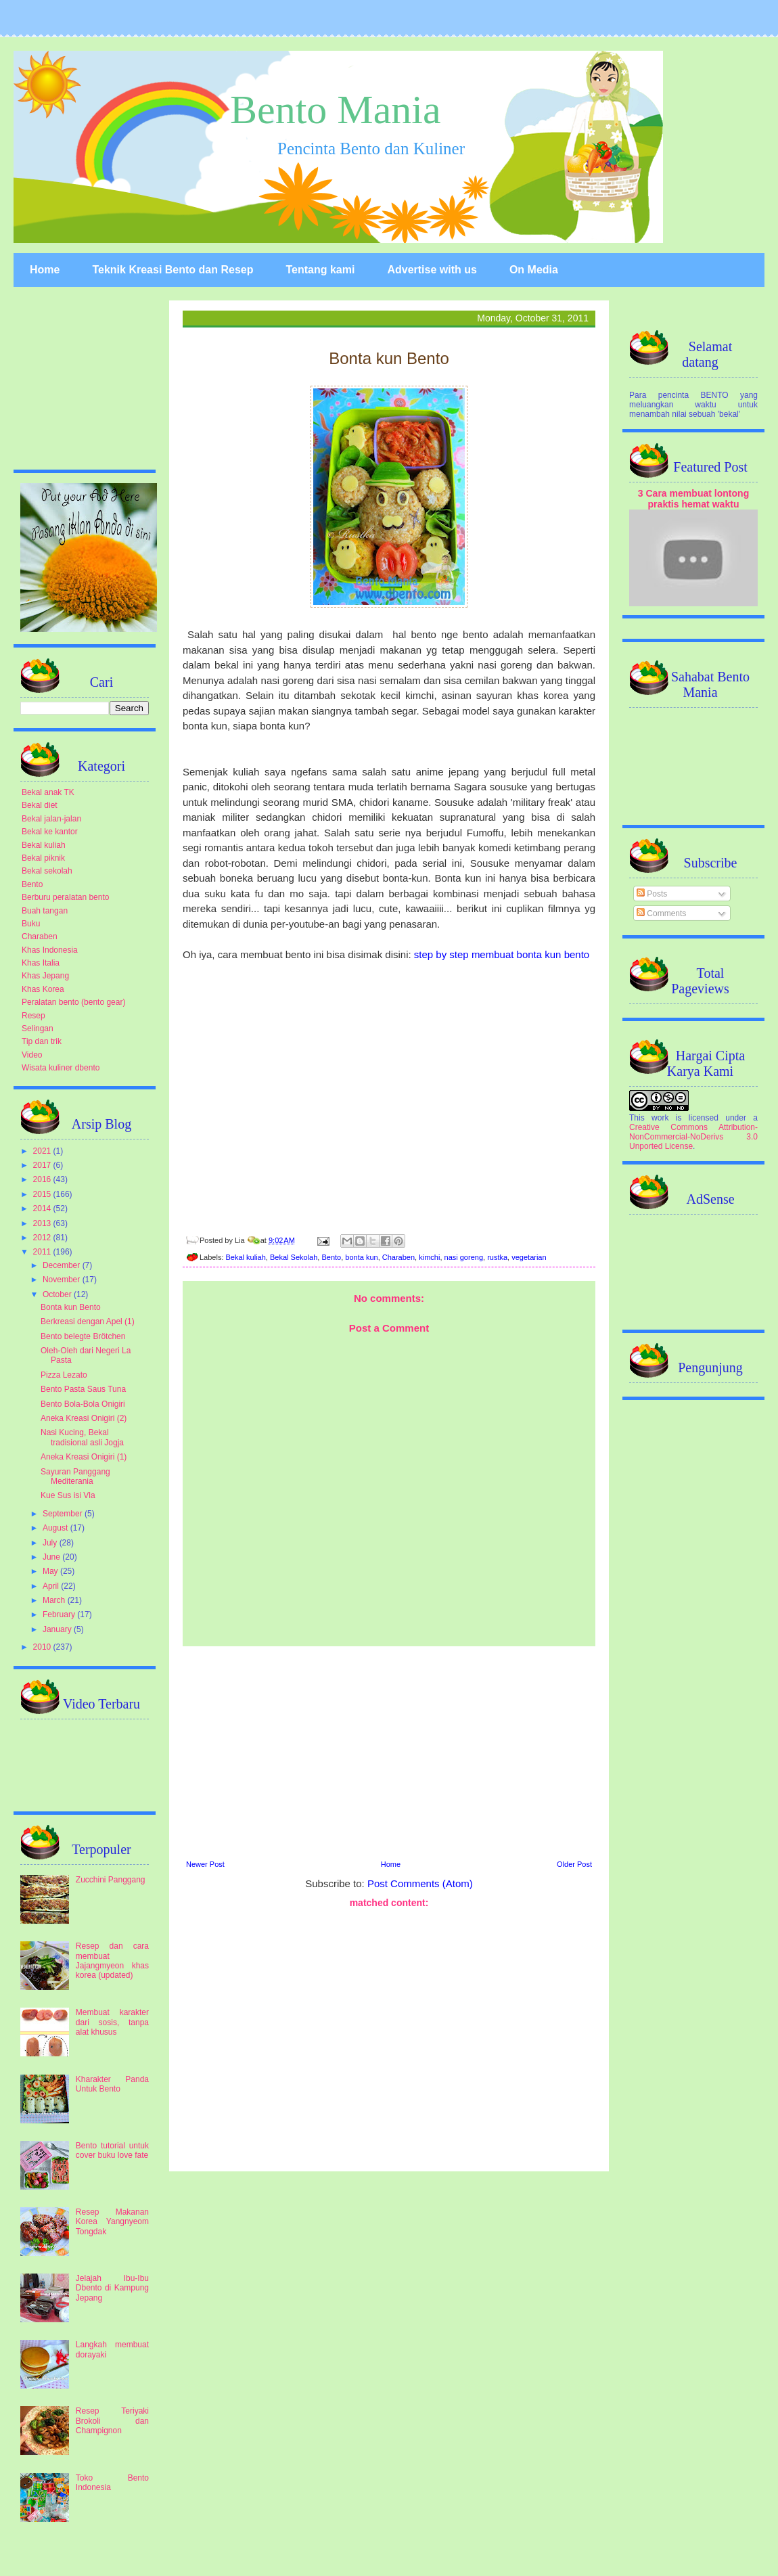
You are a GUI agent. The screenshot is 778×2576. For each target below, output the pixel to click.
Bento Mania (335, 109)
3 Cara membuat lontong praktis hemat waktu (694, 499)
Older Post (574, 1864)
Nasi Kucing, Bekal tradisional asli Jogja (82, 1437)
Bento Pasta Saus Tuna (83, 1389)
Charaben (398, 1257)
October (58, 1294)
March (55, 1600)
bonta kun (361, 1257)
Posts (652, 894)
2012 (43, 1237)
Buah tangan (45, 911)
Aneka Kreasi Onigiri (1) (84, 1457)
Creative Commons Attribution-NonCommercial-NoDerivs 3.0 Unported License (693, 1137)
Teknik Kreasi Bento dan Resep (172, 269)
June (52, 1557)
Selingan (37, 1028)
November (63, 1279)
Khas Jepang (45, 975)
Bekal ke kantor (50, 831)
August (56, 1528)
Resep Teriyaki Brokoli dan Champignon (112, 2420)
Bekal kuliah (246, 1257)
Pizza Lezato (64, 1375)
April (52, 1586)
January (58, 1629)
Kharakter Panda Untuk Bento (112, 2084)
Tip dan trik (42, 1041)
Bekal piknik (43, 858)
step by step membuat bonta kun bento (501, 954)
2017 (43, 1165)
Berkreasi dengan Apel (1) (88, 1321)
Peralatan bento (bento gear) (73, 1002)
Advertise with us (431, 269)
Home (45, 269)
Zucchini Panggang (110, 1879)
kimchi (429, 1257)
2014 (43, 1208)
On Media (533, 269)
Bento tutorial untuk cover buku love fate (112, 2150)
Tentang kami (319, 269)
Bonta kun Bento (71, 1307)
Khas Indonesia (50, 950)
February (60, 1614)
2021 (43, 1151)
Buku (31, 923)
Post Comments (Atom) (420, 1883)
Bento (331, 1257)
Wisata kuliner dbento (60, 1067)
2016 (43, 1179)
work (659, 1118)
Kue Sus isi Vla (68, 1495)
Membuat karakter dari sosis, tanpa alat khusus (112, 2022)
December (63, 1265)
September (64, 1513)
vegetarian (528, 1257)
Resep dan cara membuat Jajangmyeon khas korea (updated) (112, 1960)
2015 (43, 1194)
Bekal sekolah (47, 871)
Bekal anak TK (48, 792)
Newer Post (205, 1864)
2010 (43, 1647)
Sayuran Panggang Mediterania (75, 1476)
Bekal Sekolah (293, 1257)
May (51, 1571)
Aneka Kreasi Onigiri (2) (84, 1418)
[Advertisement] (389, 1751)
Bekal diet (40, 805)
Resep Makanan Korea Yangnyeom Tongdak (112, 2221)
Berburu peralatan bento (65, 897)
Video (32, 1055)
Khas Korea (43, 989)
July (51, 1542)
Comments (661, 913)
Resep (33, 1015)
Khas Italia (41, 963)
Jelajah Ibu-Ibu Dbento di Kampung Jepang (112, 2288)
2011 (43, 1252)
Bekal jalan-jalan (51, 818)
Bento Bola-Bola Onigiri (83, 1404)
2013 (43, 1223)
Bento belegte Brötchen (83, 1336)
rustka (497, 1257)
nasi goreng (464, 1257)
